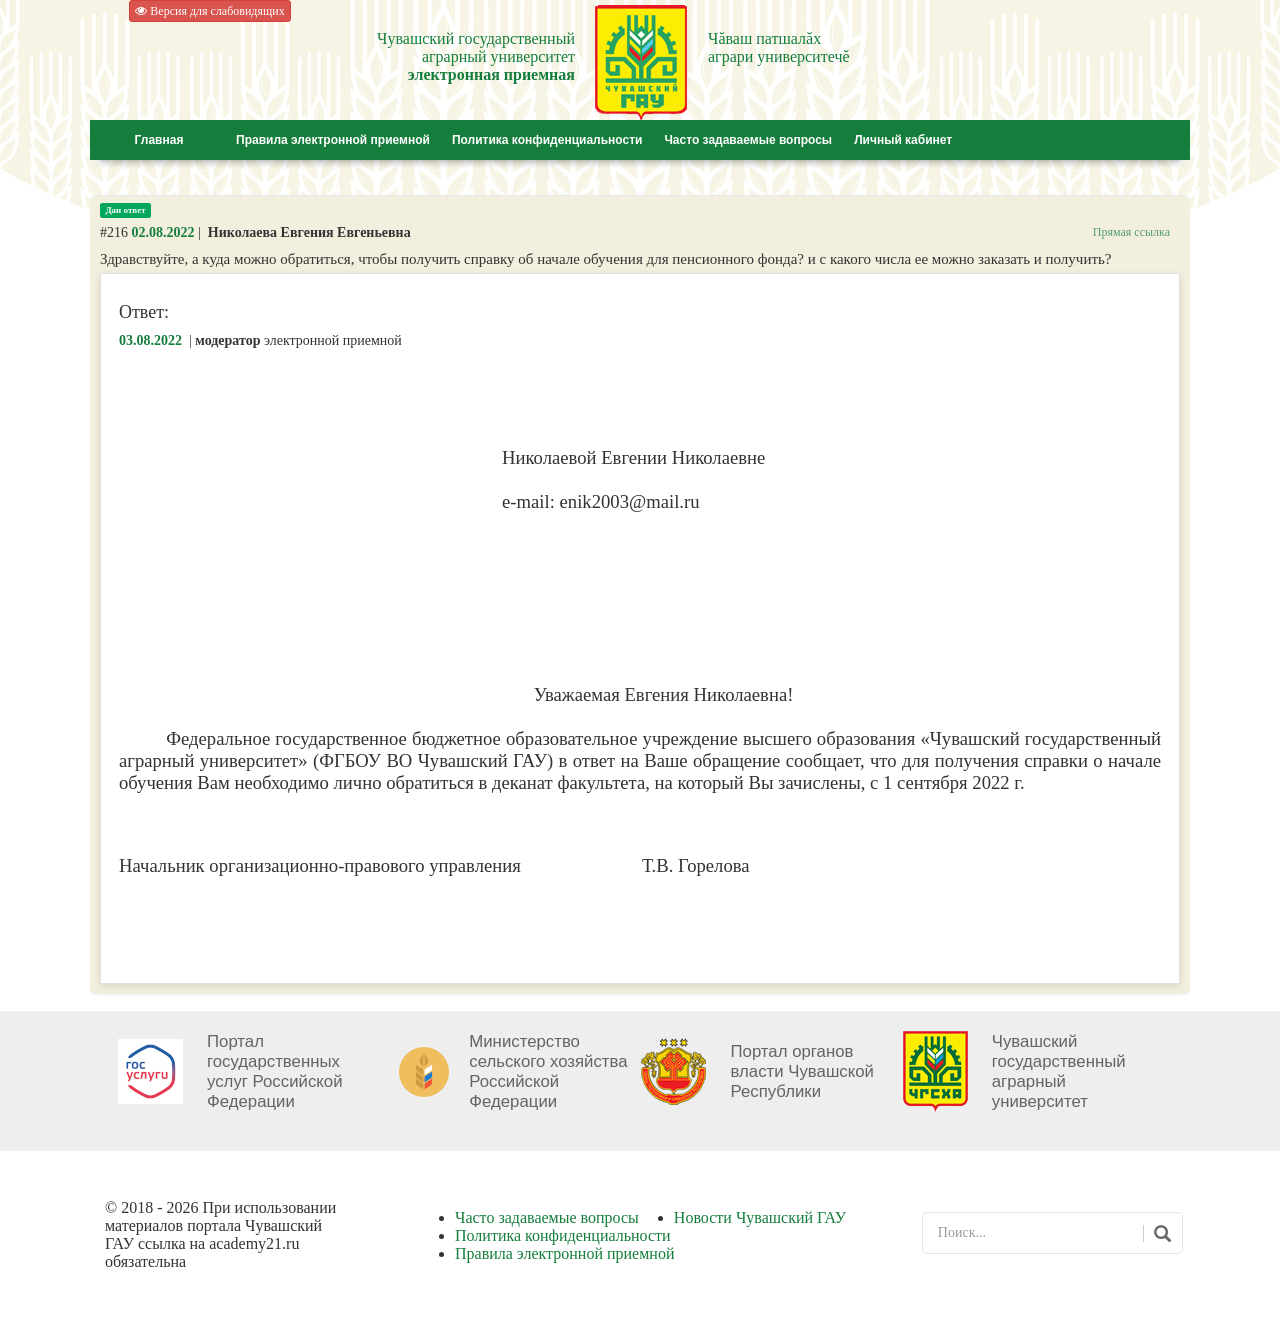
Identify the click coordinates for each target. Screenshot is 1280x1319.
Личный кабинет (903, 140)
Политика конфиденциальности (547, 140)
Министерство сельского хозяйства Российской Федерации (548, 1071)
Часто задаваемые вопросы (748, 140)
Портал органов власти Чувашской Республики (802, 1071)
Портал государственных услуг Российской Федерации (275, 1071)
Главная (159, 140)
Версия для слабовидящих (209, 11)
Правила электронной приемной (333, 140)
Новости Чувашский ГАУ (760, 1217)
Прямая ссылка (1131, 232)
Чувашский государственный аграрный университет (1059, 1071)
